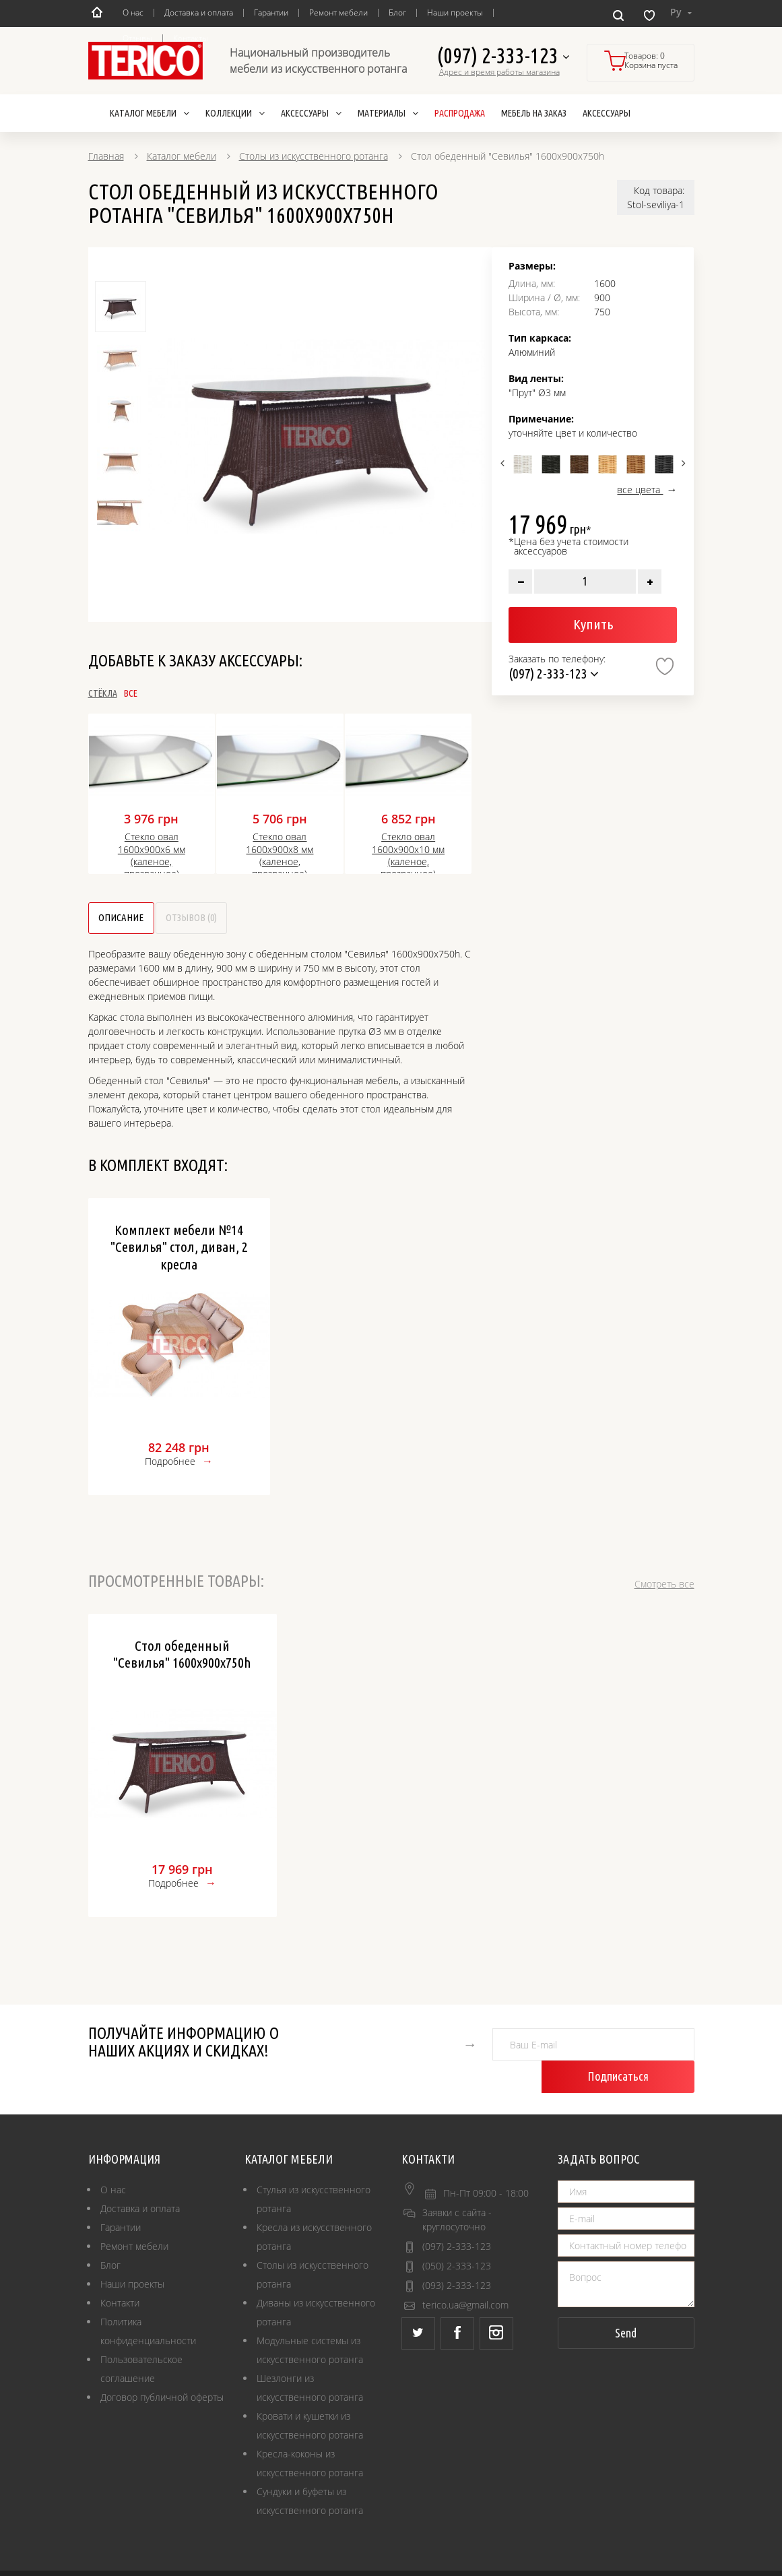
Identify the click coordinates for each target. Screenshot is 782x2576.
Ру (681, 11)
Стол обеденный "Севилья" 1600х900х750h (182, 1655)
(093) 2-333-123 (456, 2255)
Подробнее (170, 1463)
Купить (593, 624)
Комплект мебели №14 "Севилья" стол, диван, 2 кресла (179, 1249)
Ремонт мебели (338, 12)
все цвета (640, 489)
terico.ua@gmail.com (465, 2274)
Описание (146, 919)
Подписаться (650, 2045)
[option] (316, 436)
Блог (397, 12)
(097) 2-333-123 (502, 56)
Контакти (119, 2272)
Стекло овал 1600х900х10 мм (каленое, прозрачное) (408, 855)
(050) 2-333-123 (456, 2235)
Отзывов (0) (275, 919)
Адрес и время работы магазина (499, 72)
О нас (133, 12)
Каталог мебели (181, 156)
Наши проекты (455, 12)
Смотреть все (664, 1585)
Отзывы (137, 38)
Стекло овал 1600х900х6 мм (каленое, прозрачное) (151, 855)
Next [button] (682, 463)
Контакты (190, 38)
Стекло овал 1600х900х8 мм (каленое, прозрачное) (279, 855)
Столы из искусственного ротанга (313, 156)
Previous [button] (503, 463)
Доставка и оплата (198, 12)
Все (176, 693)
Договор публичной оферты (162, 2366)
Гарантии (271, 12)
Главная (106, 156)
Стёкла (102, 693)
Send (626, 2302)
